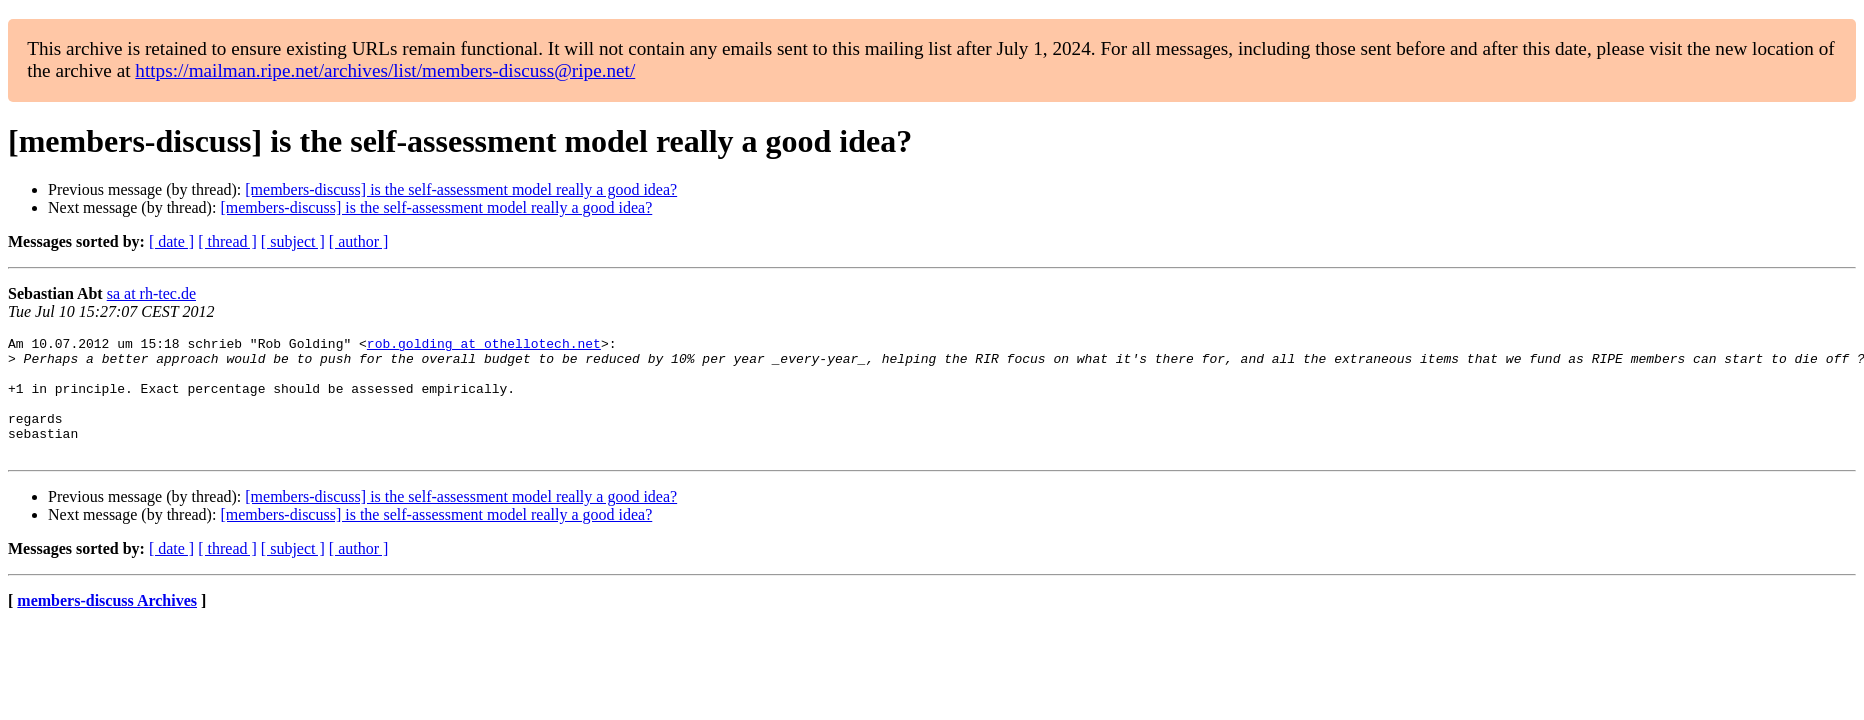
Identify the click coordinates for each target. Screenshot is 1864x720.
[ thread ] (227, 241)
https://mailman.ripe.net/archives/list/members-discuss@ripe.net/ (385, 70)
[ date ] (171, 241)
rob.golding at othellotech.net (484, 346)
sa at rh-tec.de (151, 293)
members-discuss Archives (107, 624)
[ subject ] (293, 241)
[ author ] (359, 241)
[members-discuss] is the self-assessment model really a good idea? (461, 189)
